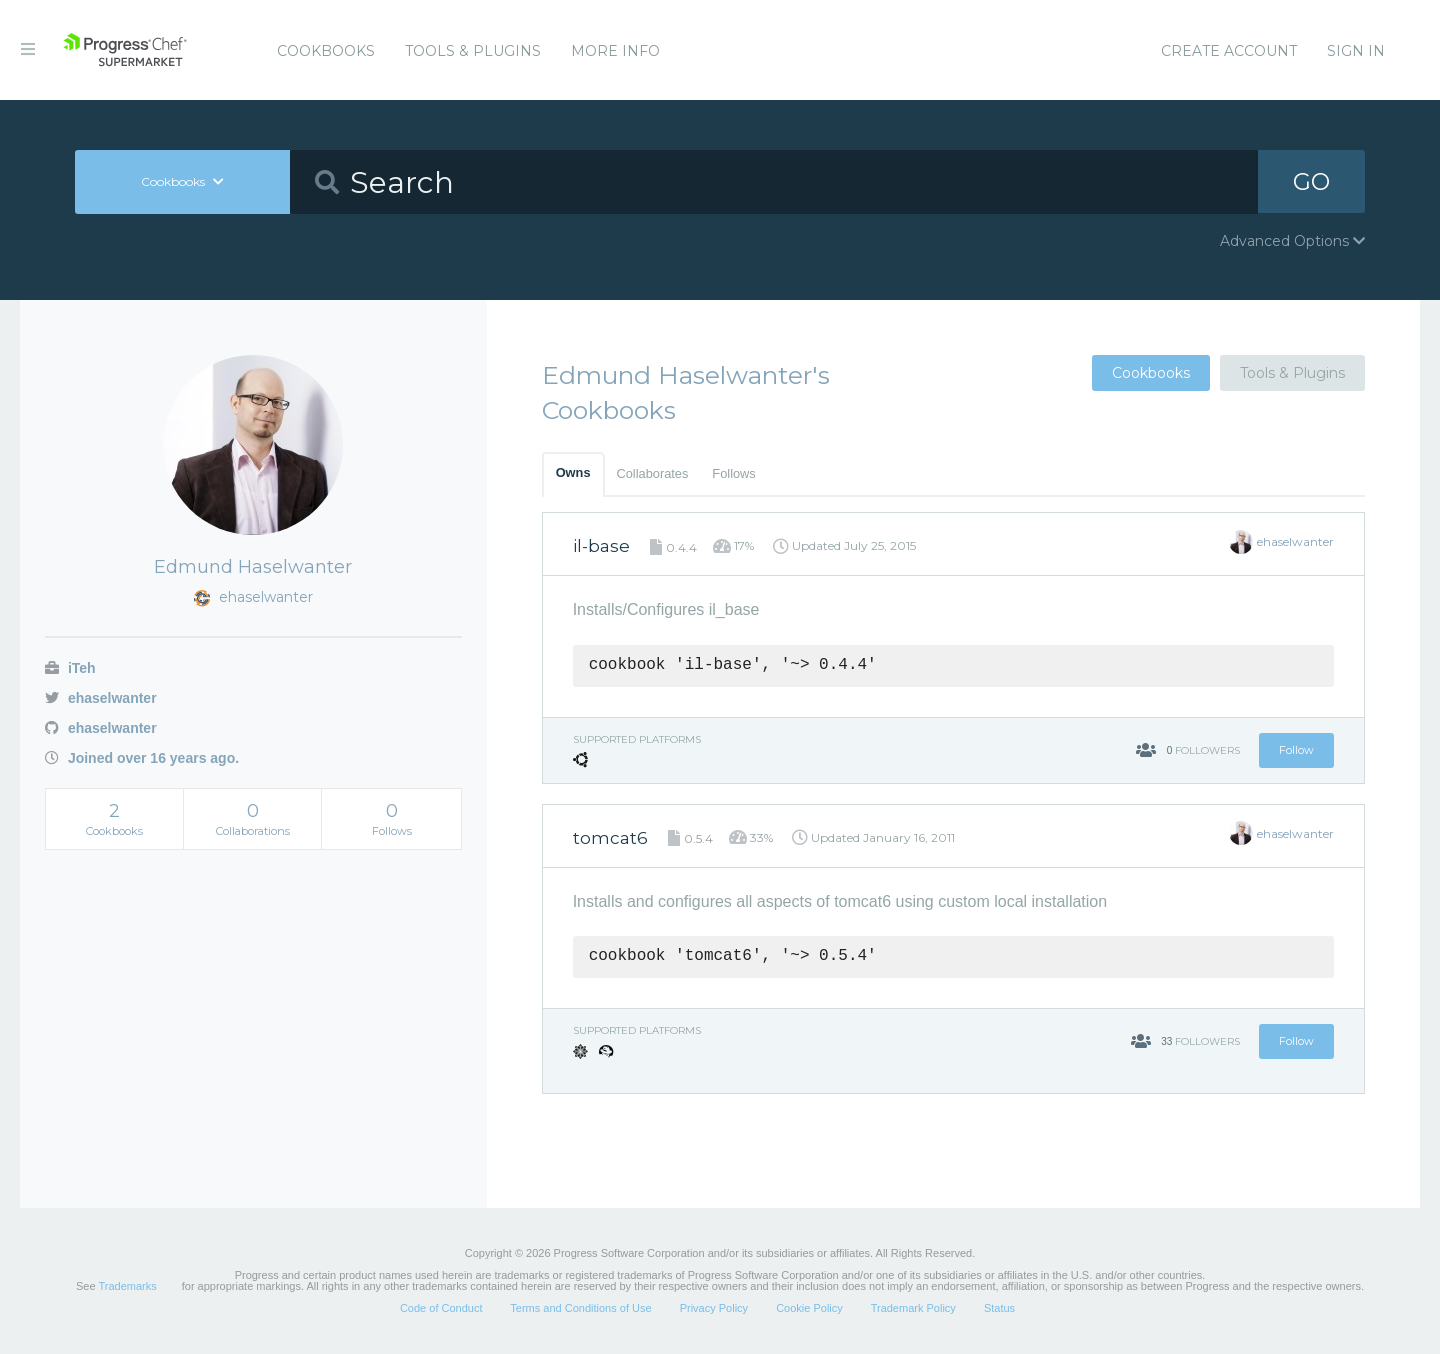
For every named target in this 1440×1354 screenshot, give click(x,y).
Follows (733, 473)
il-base (601, 546)
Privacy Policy (714, 1308)
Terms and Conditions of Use (580, 1308)
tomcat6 (610, 838)
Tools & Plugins (473, 51)
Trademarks (127, 1286)
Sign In (1356, 51)
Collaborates (653, 473)
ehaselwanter (101, 698)
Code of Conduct (441, 1308)
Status (999, 1308)
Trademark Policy (913, 1308)
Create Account (1229, 51)
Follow (1296, 750)
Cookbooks (326, 51)
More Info (615, 51)
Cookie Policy (809, 1308)
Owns (573, 472)
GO (1311, 181)
